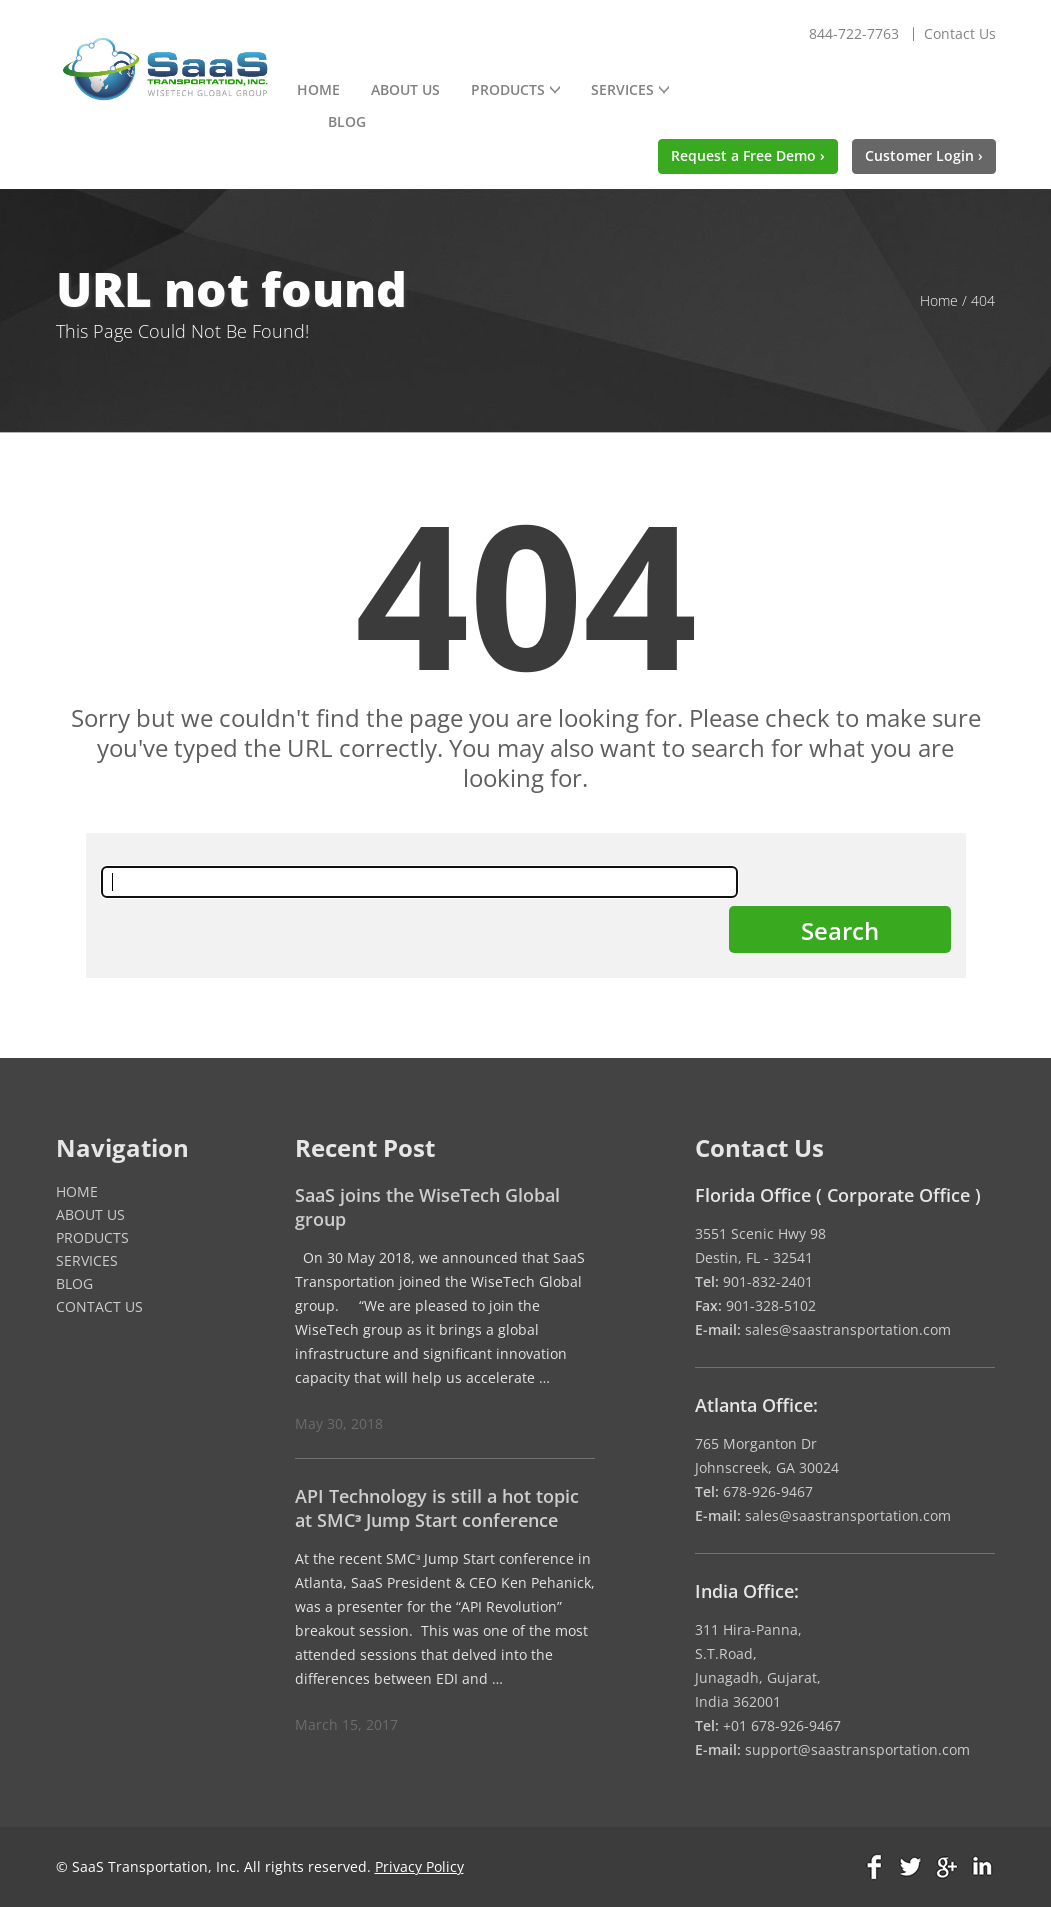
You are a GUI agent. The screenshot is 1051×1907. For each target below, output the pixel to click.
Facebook (876, 1867)
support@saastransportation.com (857, 1749)
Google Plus (946, 1867)
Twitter (911, 1867)
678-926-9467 (768, 1491)
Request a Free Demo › (748, 155)
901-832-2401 (768, 1281)
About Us (405, 89)
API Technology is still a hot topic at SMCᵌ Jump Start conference (437, 1508)
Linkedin (981, 1867)
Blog (347, 121)
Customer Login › (924, 155)
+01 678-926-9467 (782, 1725)
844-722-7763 (854, 33)
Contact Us (960, 33)
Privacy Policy (419, 1866)
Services (622, 89)
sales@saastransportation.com (848, 1329)
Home (318, 89)
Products (508, 89)
